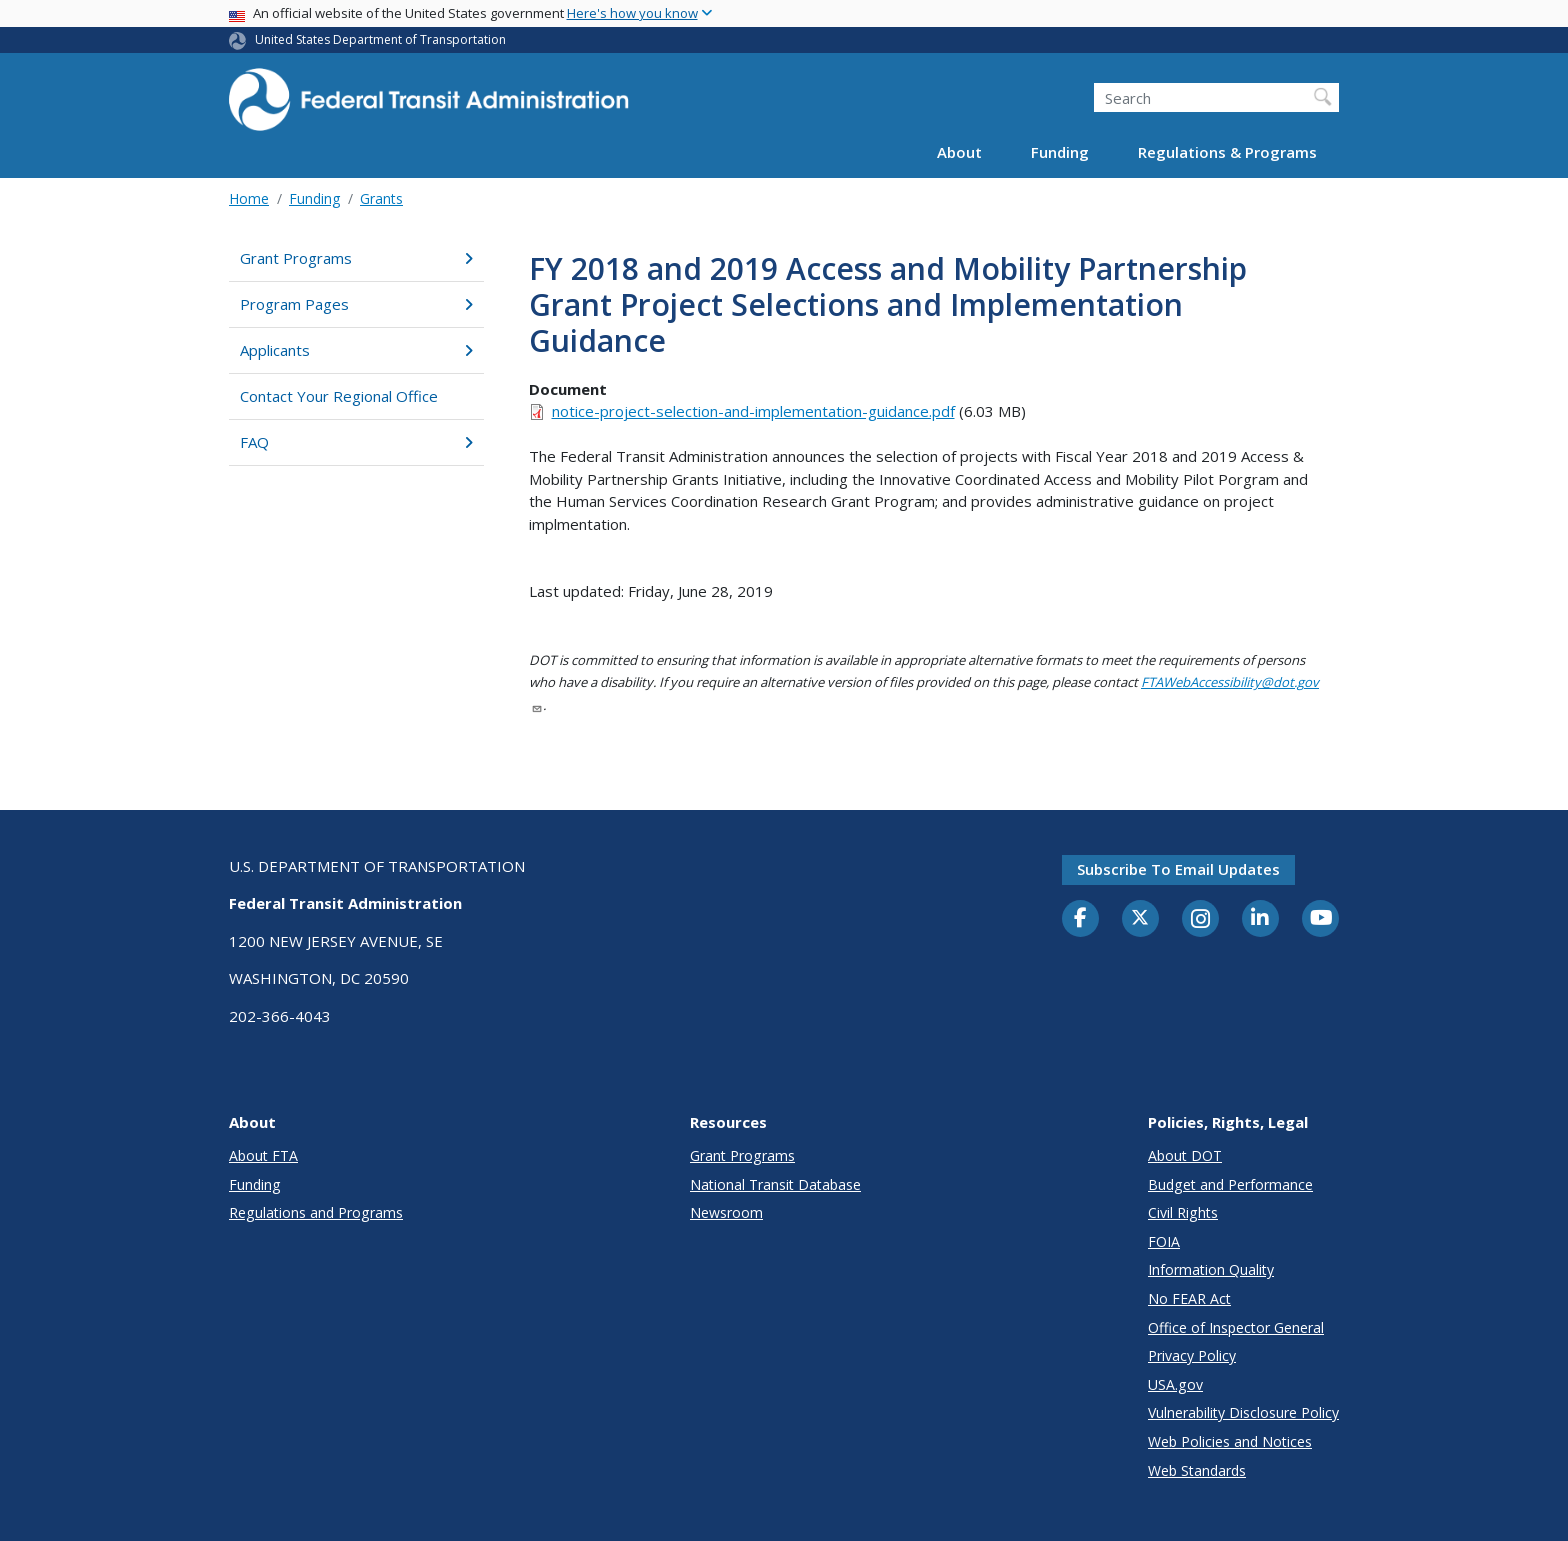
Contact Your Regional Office (339, 396)
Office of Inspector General (1236, 1327)
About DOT (1185, 1155)
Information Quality (1211, 1269)
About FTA (263, 1155)
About (959, 152)
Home (249, 198)
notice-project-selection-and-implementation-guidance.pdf (753, 411)
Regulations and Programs (316, 1212)
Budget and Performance (1230, 1184)
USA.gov (1175, 1384)
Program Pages (356, 304)
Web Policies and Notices (1230, 1441)
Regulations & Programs (1227, 152)
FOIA (1164, 1241)
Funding (1060, 152)
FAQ (356, 442)
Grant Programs (356, 258)
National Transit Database (775, 1184)
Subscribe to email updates (1178, 869)
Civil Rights (1183, 1212)
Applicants (356, 350)
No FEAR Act (1189, 1298)
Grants (381, 198)
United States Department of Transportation (380, 39)
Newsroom (726, 1212)
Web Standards (1197, 1470)
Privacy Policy (1192, 1355)
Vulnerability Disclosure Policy (1243, 1412)
